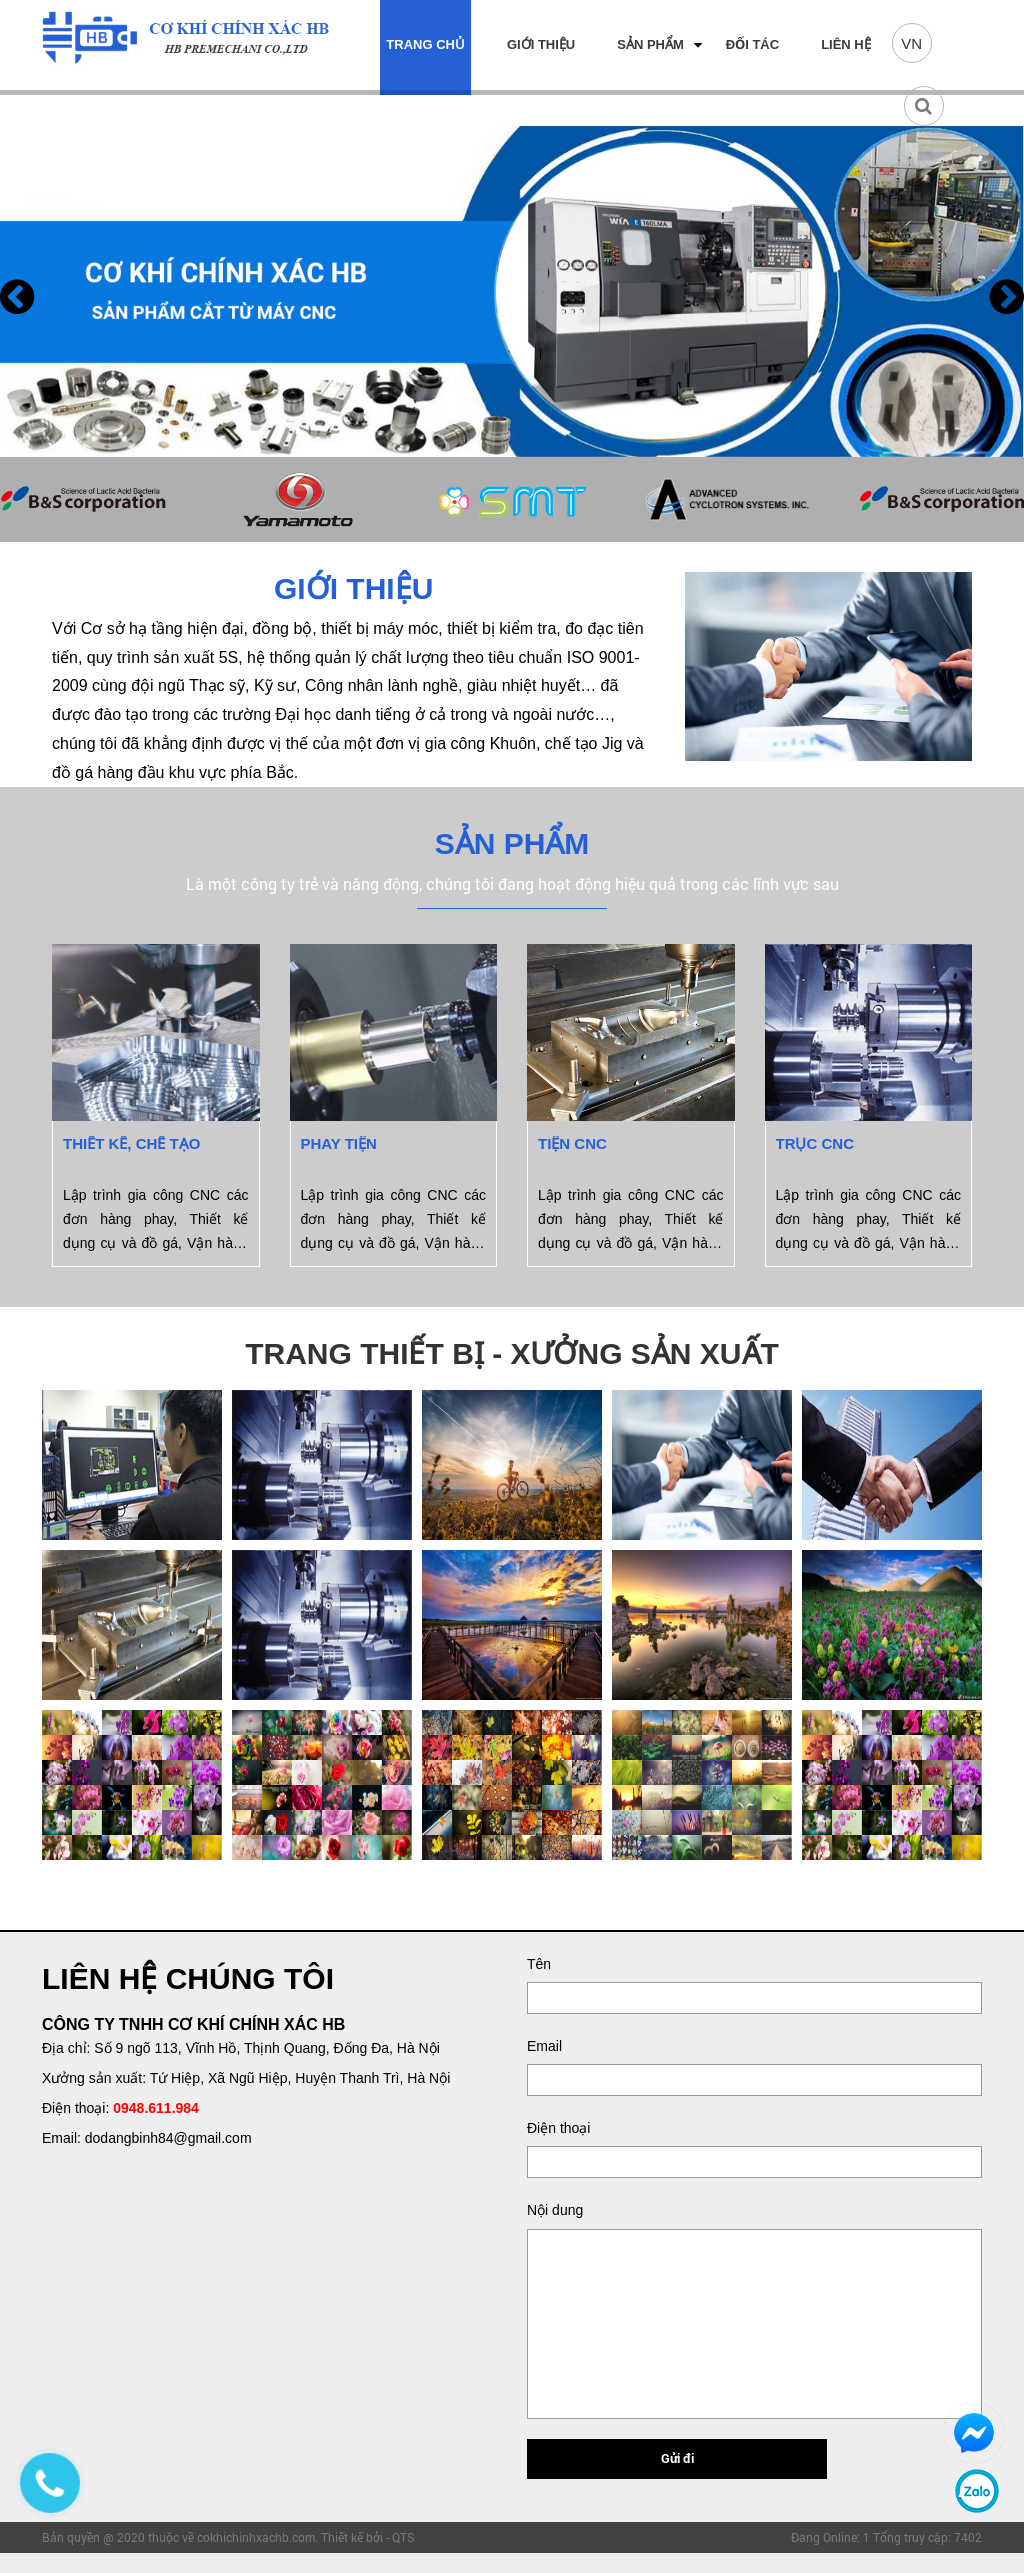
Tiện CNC (572, 1143)
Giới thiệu (541, 44)
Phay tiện (339, 1143)
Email (544, 2046)
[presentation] (17, 296)
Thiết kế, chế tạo (131, 1143)
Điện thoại (558, 2128)
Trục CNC (815, 1143)
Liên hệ (846, 44)
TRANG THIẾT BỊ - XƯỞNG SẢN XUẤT (512, 1353)
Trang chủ (425, 44)
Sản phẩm (650, 44)
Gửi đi (677, 2458)
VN (911, 43)
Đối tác (752, 44)
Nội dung (555, 2210)
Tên (539, 1964)
